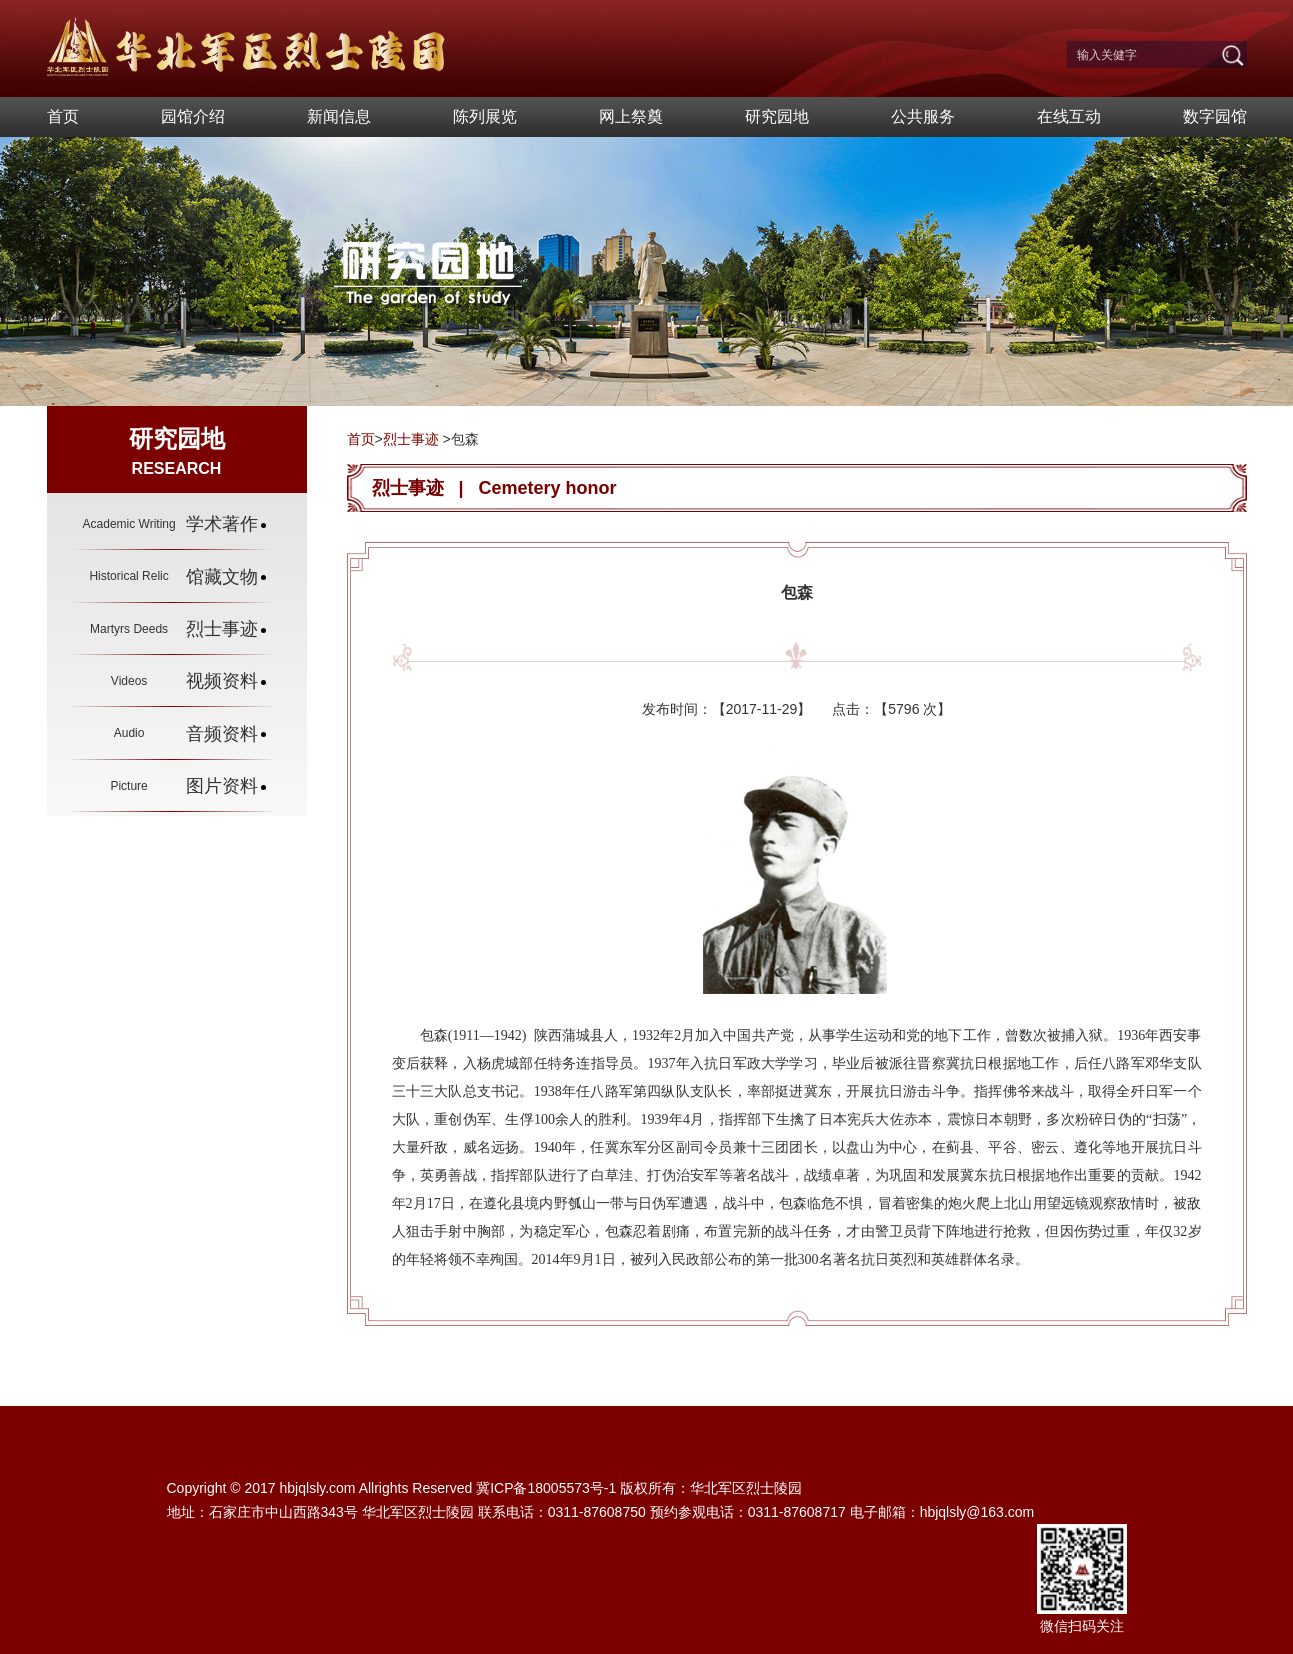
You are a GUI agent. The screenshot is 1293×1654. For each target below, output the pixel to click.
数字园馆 (1215, 116)
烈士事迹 (411, 439)
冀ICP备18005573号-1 (546, 1488)
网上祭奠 (631, 116)
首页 (63, 116)
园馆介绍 (193, 116)
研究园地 (777, 116)
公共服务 (923, 116)
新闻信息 (339, 116)
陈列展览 (485, 116)
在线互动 (1069, 116)
